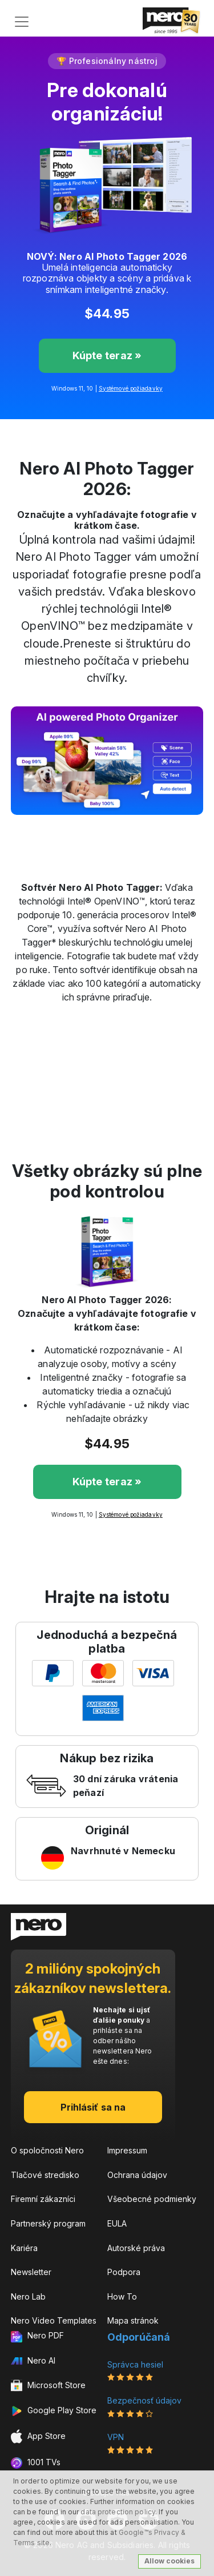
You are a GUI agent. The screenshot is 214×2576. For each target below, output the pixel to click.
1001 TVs (35, 2463)
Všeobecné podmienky (151, 2199)
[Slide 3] (117, 827)
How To (122, 2296)
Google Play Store (53, 2411)
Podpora (123, 2272)
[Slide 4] (138, 827)
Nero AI (33, 2360)
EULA (117, 2223)
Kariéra (24, 2248)
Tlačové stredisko (45, 2175)
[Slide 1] (76, 827)
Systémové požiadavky (131, 388)
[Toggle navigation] (21, 21)
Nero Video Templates (53, 2320)
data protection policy (117, 2511)
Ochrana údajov (137, 2175)
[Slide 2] (97, 827)
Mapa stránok (133, 2320)
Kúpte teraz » (107, 355)
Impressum (127, 2150)
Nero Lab (28, 2296)
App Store (38, 2436)
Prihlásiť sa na (93, 2107)
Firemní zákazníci (43, 2199)
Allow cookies (169, 2561)
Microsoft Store (48, 2386)
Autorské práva (136, 2248)
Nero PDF (37, 2336)
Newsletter (31, 2272)
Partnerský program (48, 2223)
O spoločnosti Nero (47, 2150)
